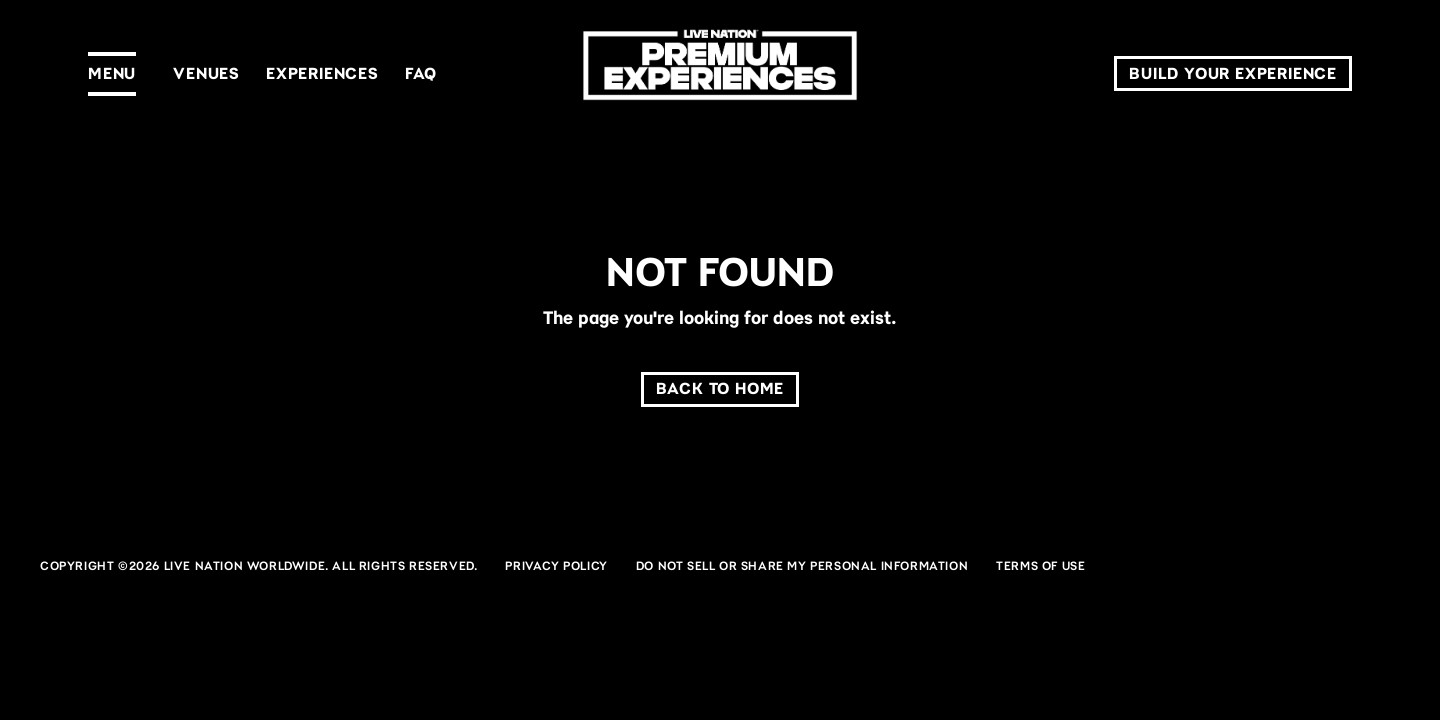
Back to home (720, 388)
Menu (112, 73)
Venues (206, 73)
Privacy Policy (556, 566)
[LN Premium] (720, 73)
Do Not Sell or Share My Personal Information (802, 566)
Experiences (322, 73)
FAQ (421, 73)
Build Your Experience (1233, 73)
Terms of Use (1040, 566)
